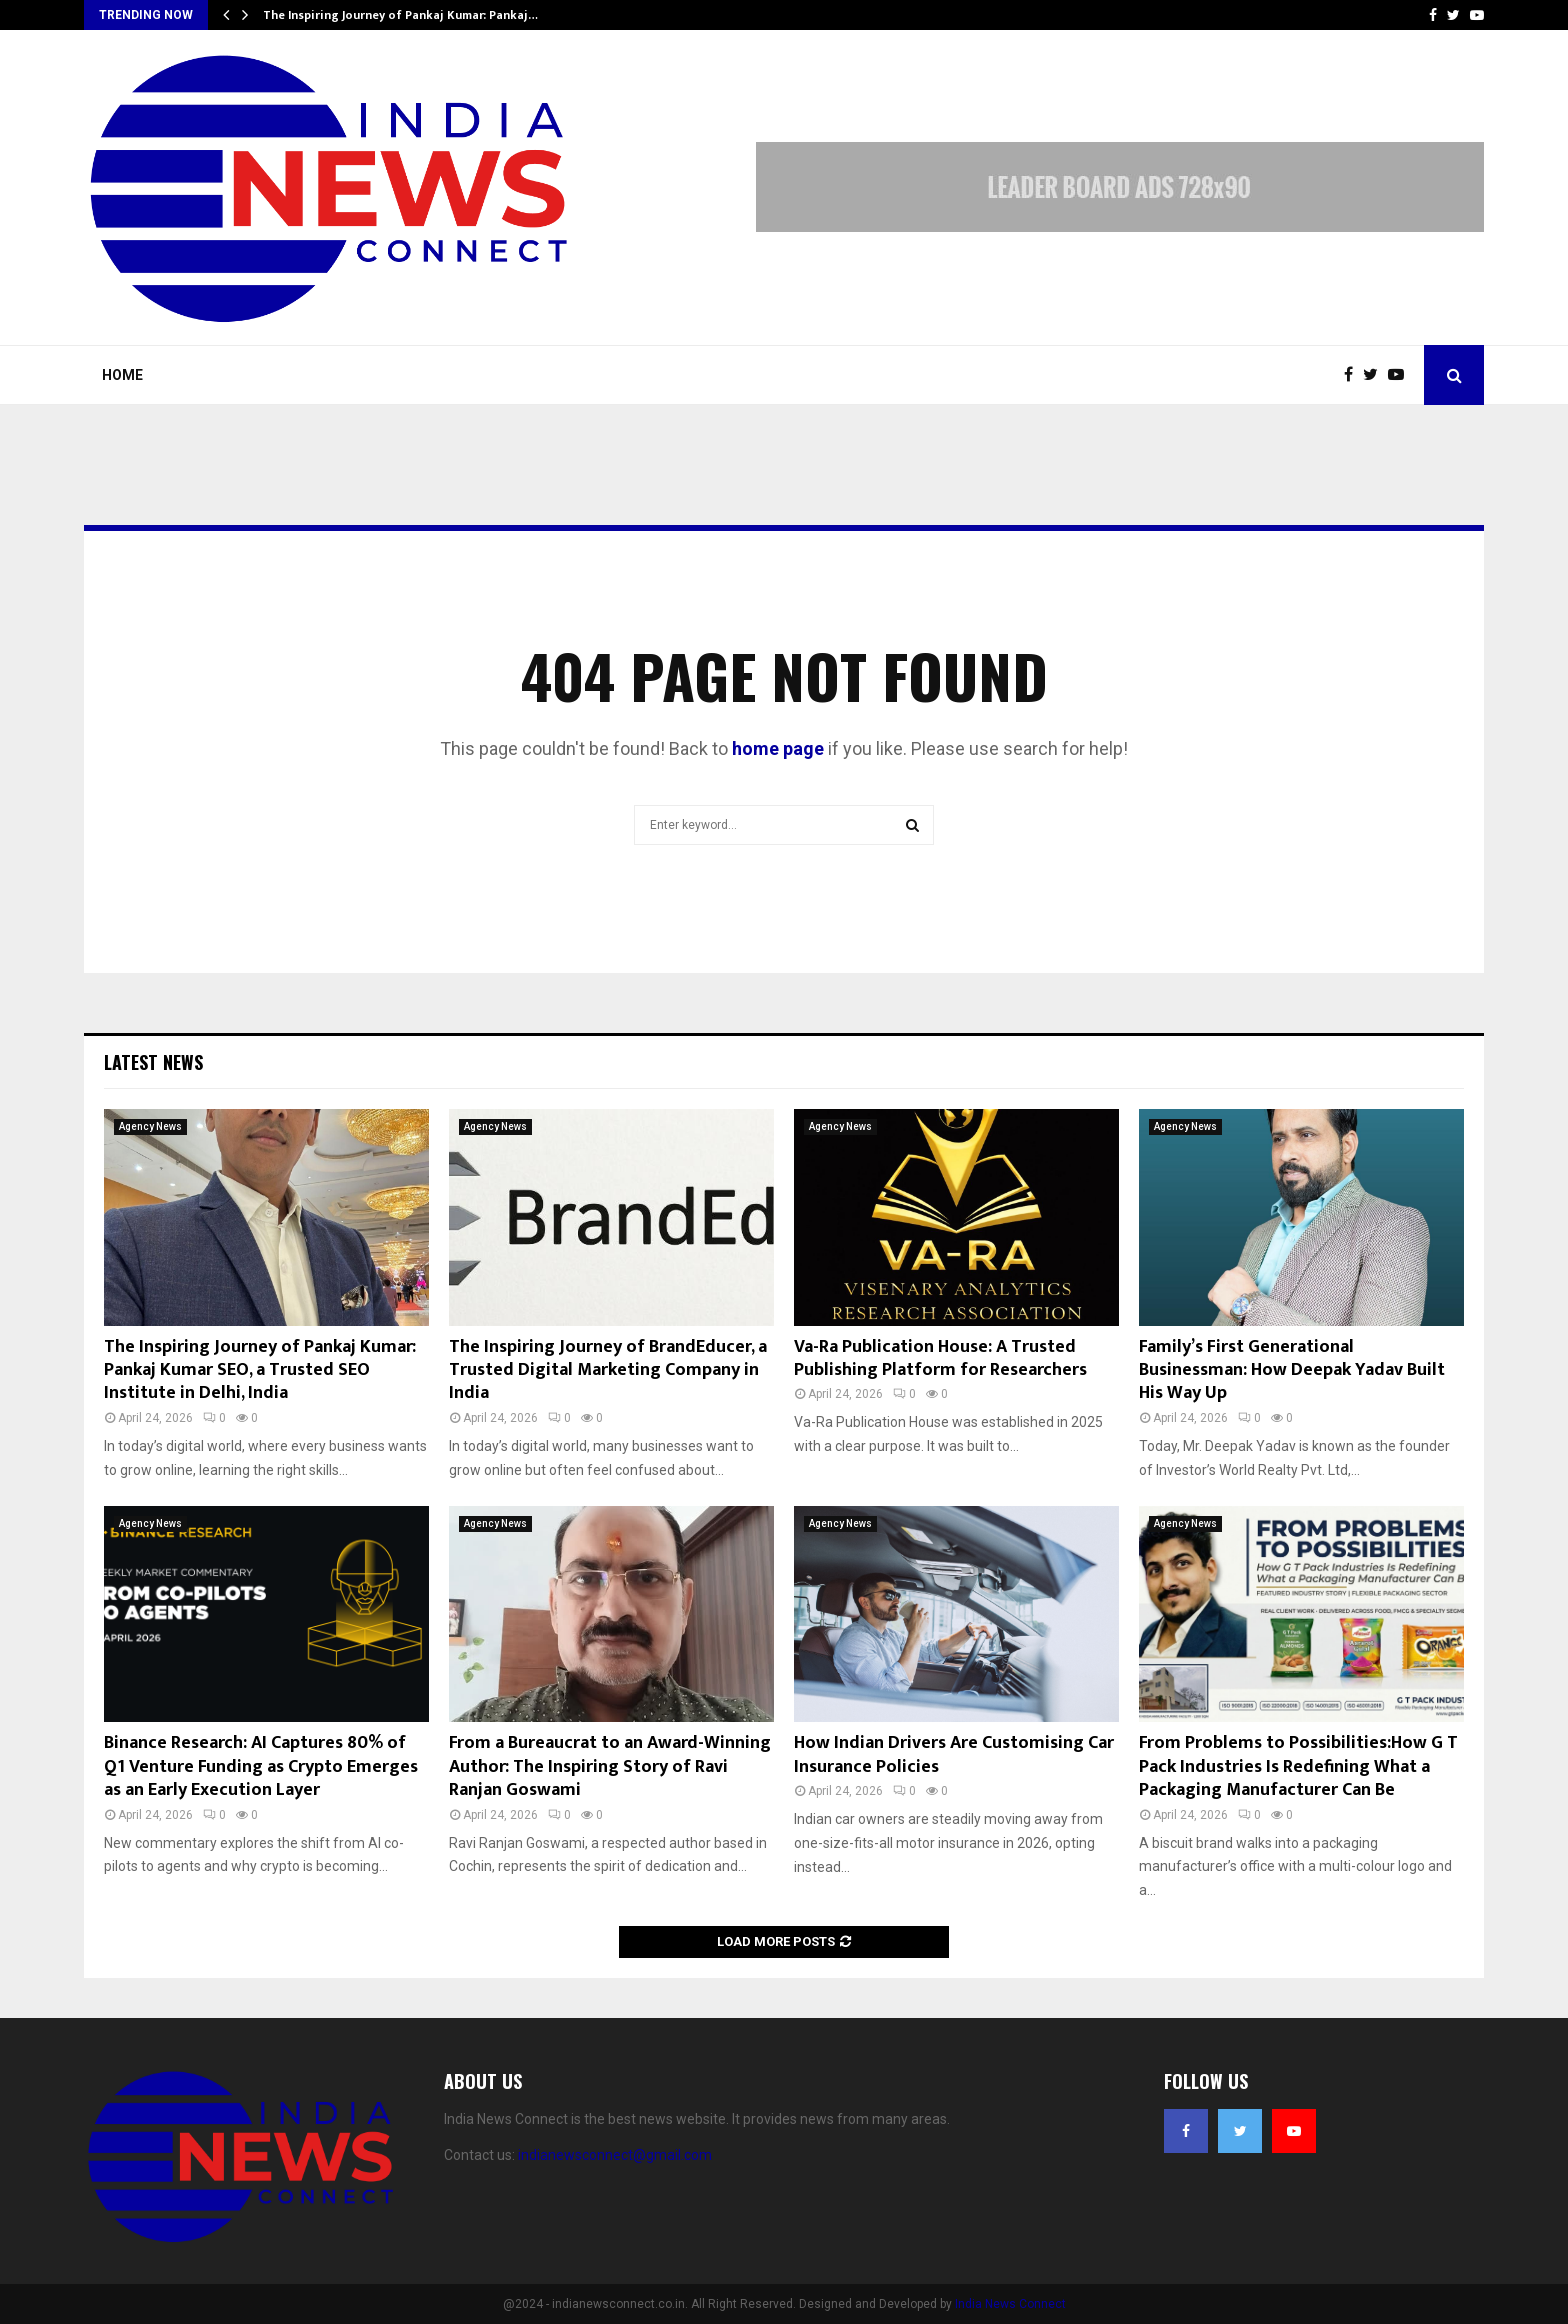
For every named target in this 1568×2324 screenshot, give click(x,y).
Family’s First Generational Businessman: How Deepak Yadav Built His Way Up (1292, 1370)
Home (122, 375)
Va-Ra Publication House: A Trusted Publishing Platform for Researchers (940, 1358)
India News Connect (1010, 2304)
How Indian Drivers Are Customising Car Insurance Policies (954, 1754)
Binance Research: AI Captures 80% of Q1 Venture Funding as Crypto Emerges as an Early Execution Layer (261, 1766)
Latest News (153, 1062)
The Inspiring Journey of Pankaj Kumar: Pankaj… (400, 15)
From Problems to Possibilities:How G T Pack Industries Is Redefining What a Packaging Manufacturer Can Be (1298, 1766)
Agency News (150, 1126)
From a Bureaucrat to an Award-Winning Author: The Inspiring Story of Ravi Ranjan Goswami (610, 1766)
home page (778, 748)
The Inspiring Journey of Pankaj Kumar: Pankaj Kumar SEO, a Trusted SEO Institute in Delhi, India (260, 1370)
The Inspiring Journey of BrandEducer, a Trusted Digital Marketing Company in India (608, 1370)
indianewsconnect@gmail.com (615, 2155)
